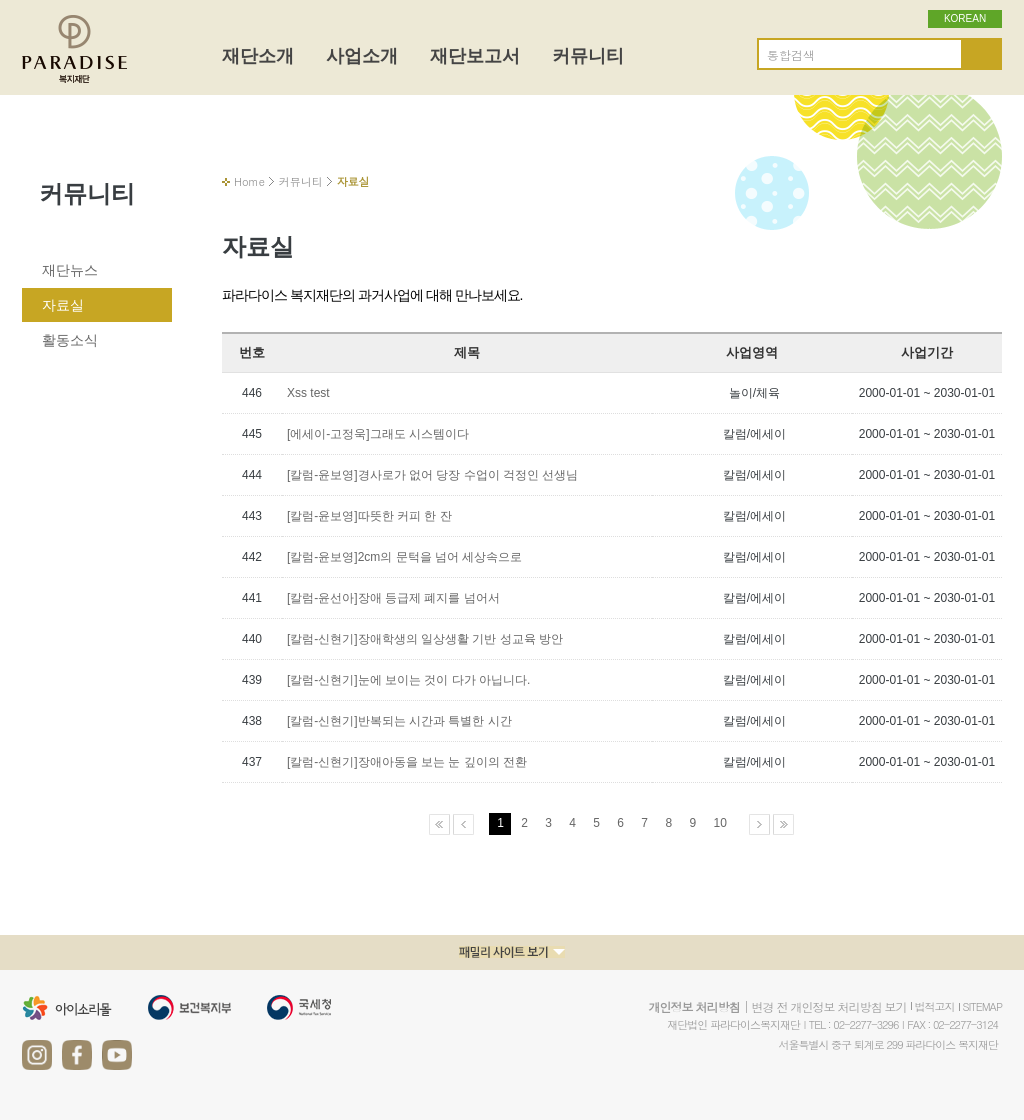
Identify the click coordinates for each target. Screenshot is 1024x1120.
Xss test (308, 393)
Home (249, 181)
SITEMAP (983, 1006)
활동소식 (70, 340)
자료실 (63, 305)
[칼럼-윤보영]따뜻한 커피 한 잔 (369, 516)
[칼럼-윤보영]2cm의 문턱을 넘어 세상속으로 (404, 557)
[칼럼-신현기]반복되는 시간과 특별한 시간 (399, 721)
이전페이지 (463, 824)
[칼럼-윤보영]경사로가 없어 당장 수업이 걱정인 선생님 (432, 475)
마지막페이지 (783, 824)
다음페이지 (759, 824)
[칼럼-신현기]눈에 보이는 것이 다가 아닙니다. (408, 680)
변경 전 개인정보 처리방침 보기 (828, 1006)
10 (719, 823)
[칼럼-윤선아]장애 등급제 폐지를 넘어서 (393, 598)
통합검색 (791, 55)
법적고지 (935, 1006)
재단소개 (258, 56)
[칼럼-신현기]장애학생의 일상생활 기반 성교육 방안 (425, 639)
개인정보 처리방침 (693, 1006)
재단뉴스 (70, 270)
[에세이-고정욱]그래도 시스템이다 (378, 434)
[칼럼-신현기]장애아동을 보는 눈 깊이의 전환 (407, 762)
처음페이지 (439, 824)
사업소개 (362, 56)
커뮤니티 (588, 56)
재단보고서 (475, 56)
